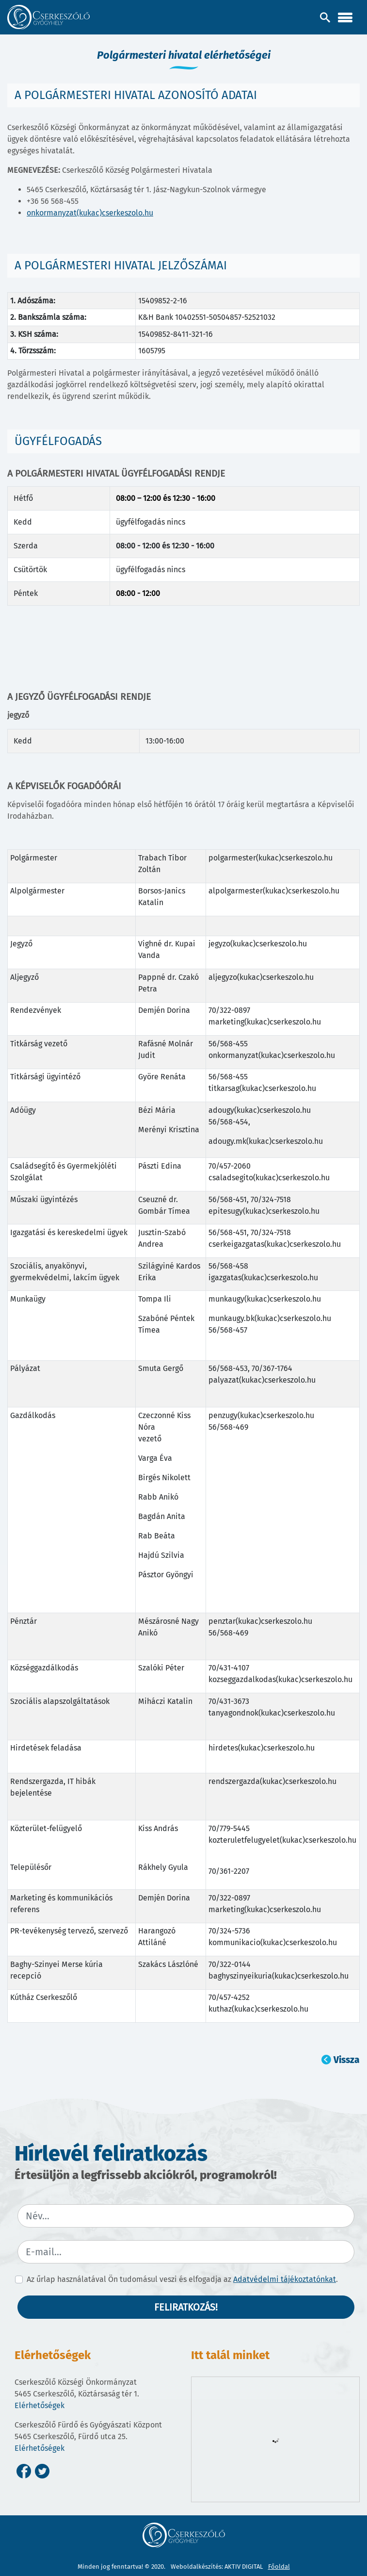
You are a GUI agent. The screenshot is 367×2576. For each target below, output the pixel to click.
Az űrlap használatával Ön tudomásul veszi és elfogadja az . (182, 2279)
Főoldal (279, 2566)
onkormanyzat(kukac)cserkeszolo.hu (90, 212)
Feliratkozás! (186, 2307)
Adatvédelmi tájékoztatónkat (284, 2279)
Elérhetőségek (39, 2405)
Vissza (346, 2059)
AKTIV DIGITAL (243, 2566)
